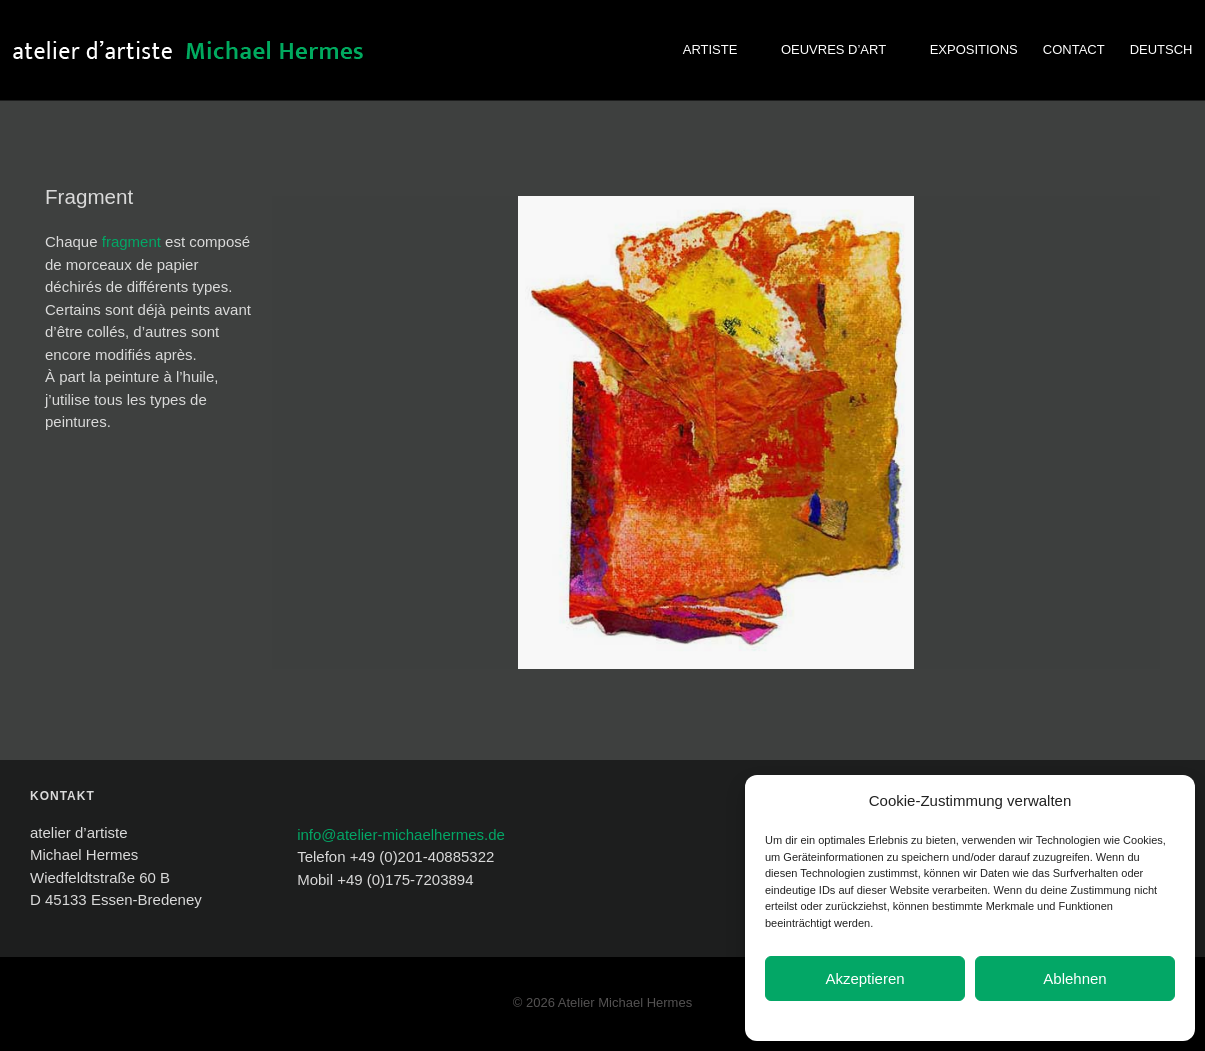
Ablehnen (1074, 978)
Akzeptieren (864, 978)
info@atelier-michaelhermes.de (401, 834)
